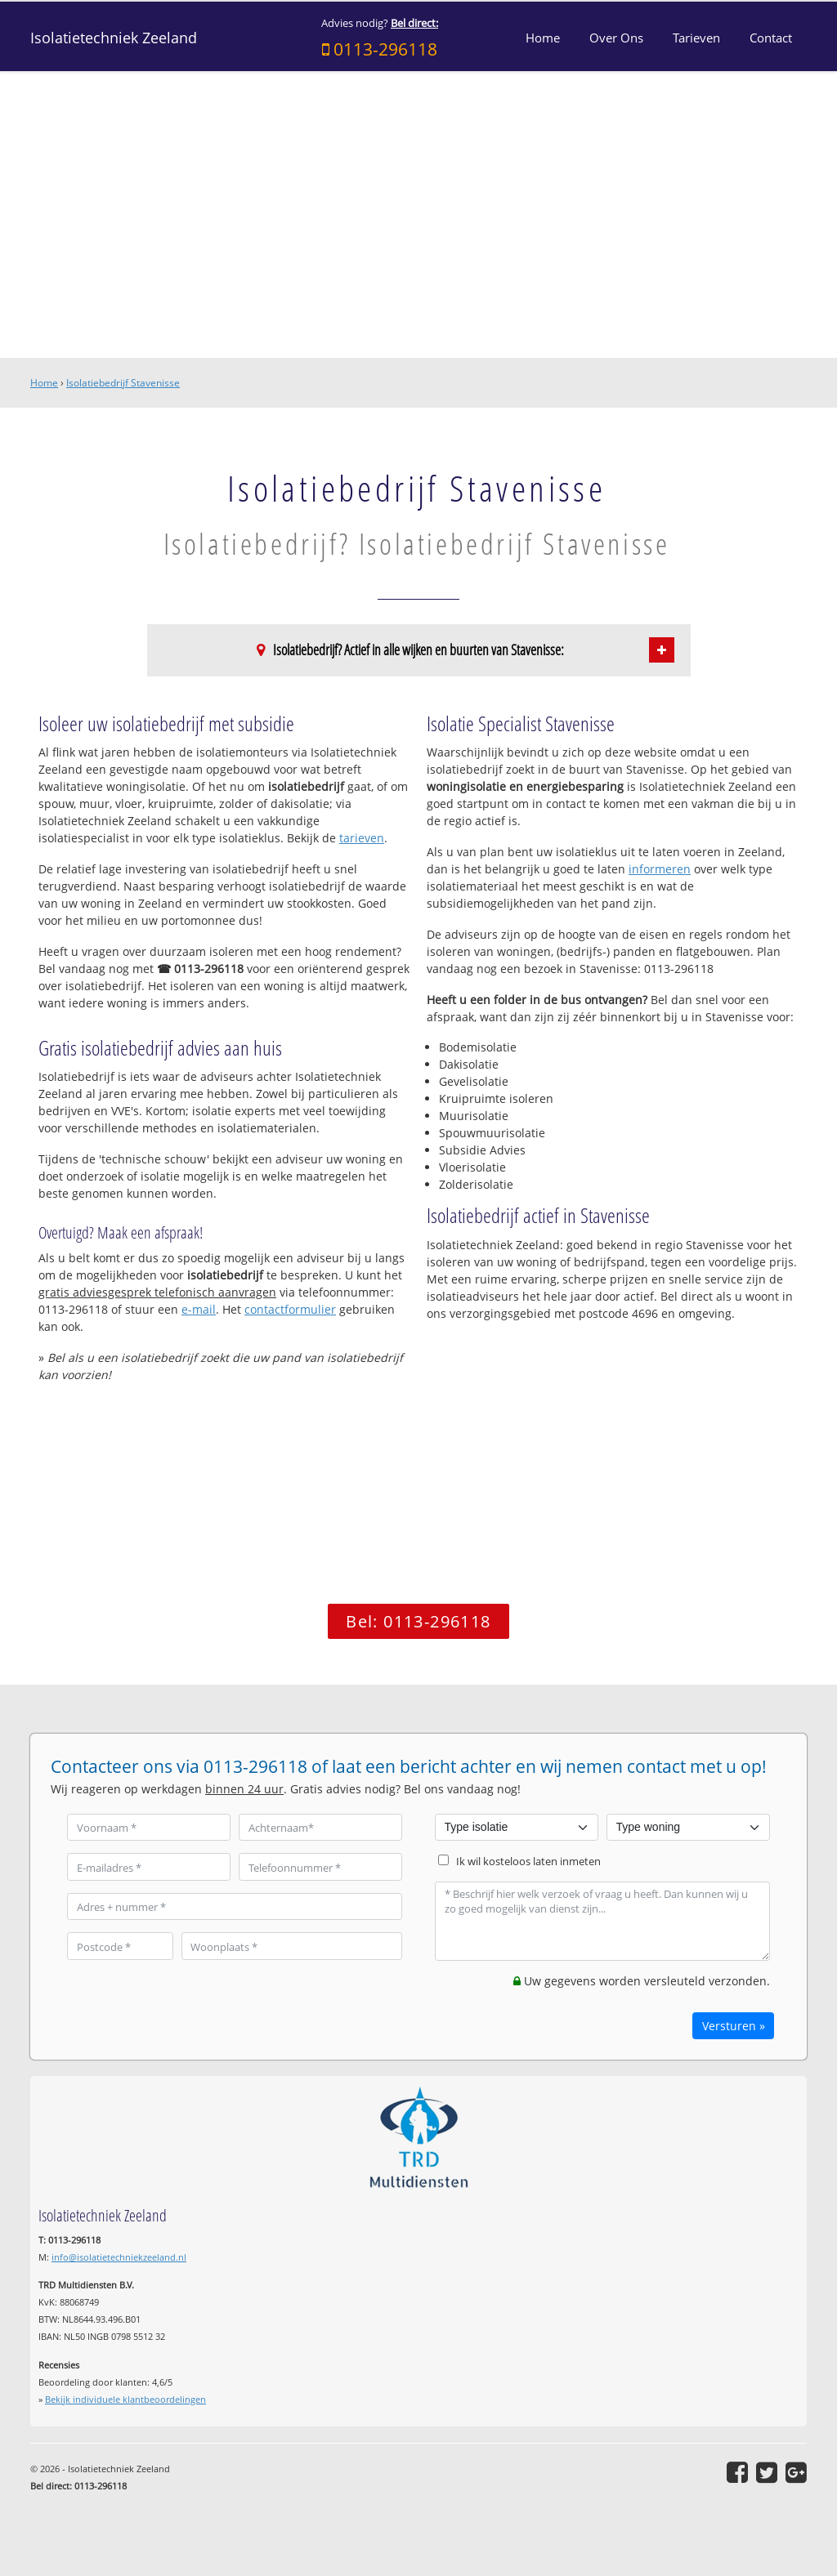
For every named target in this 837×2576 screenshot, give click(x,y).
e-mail (198, 1309)
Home (44, 383)
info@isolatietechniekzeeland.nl (118, 2257)
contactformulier (290, 1309)
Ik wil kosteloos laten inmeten (528, 1861)
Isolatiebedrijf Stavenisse (123, 383)
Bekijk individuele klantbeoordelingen (125, 2399)
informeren (660, 869)
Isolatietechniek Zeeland (113, 37)
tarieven (361, 838)
